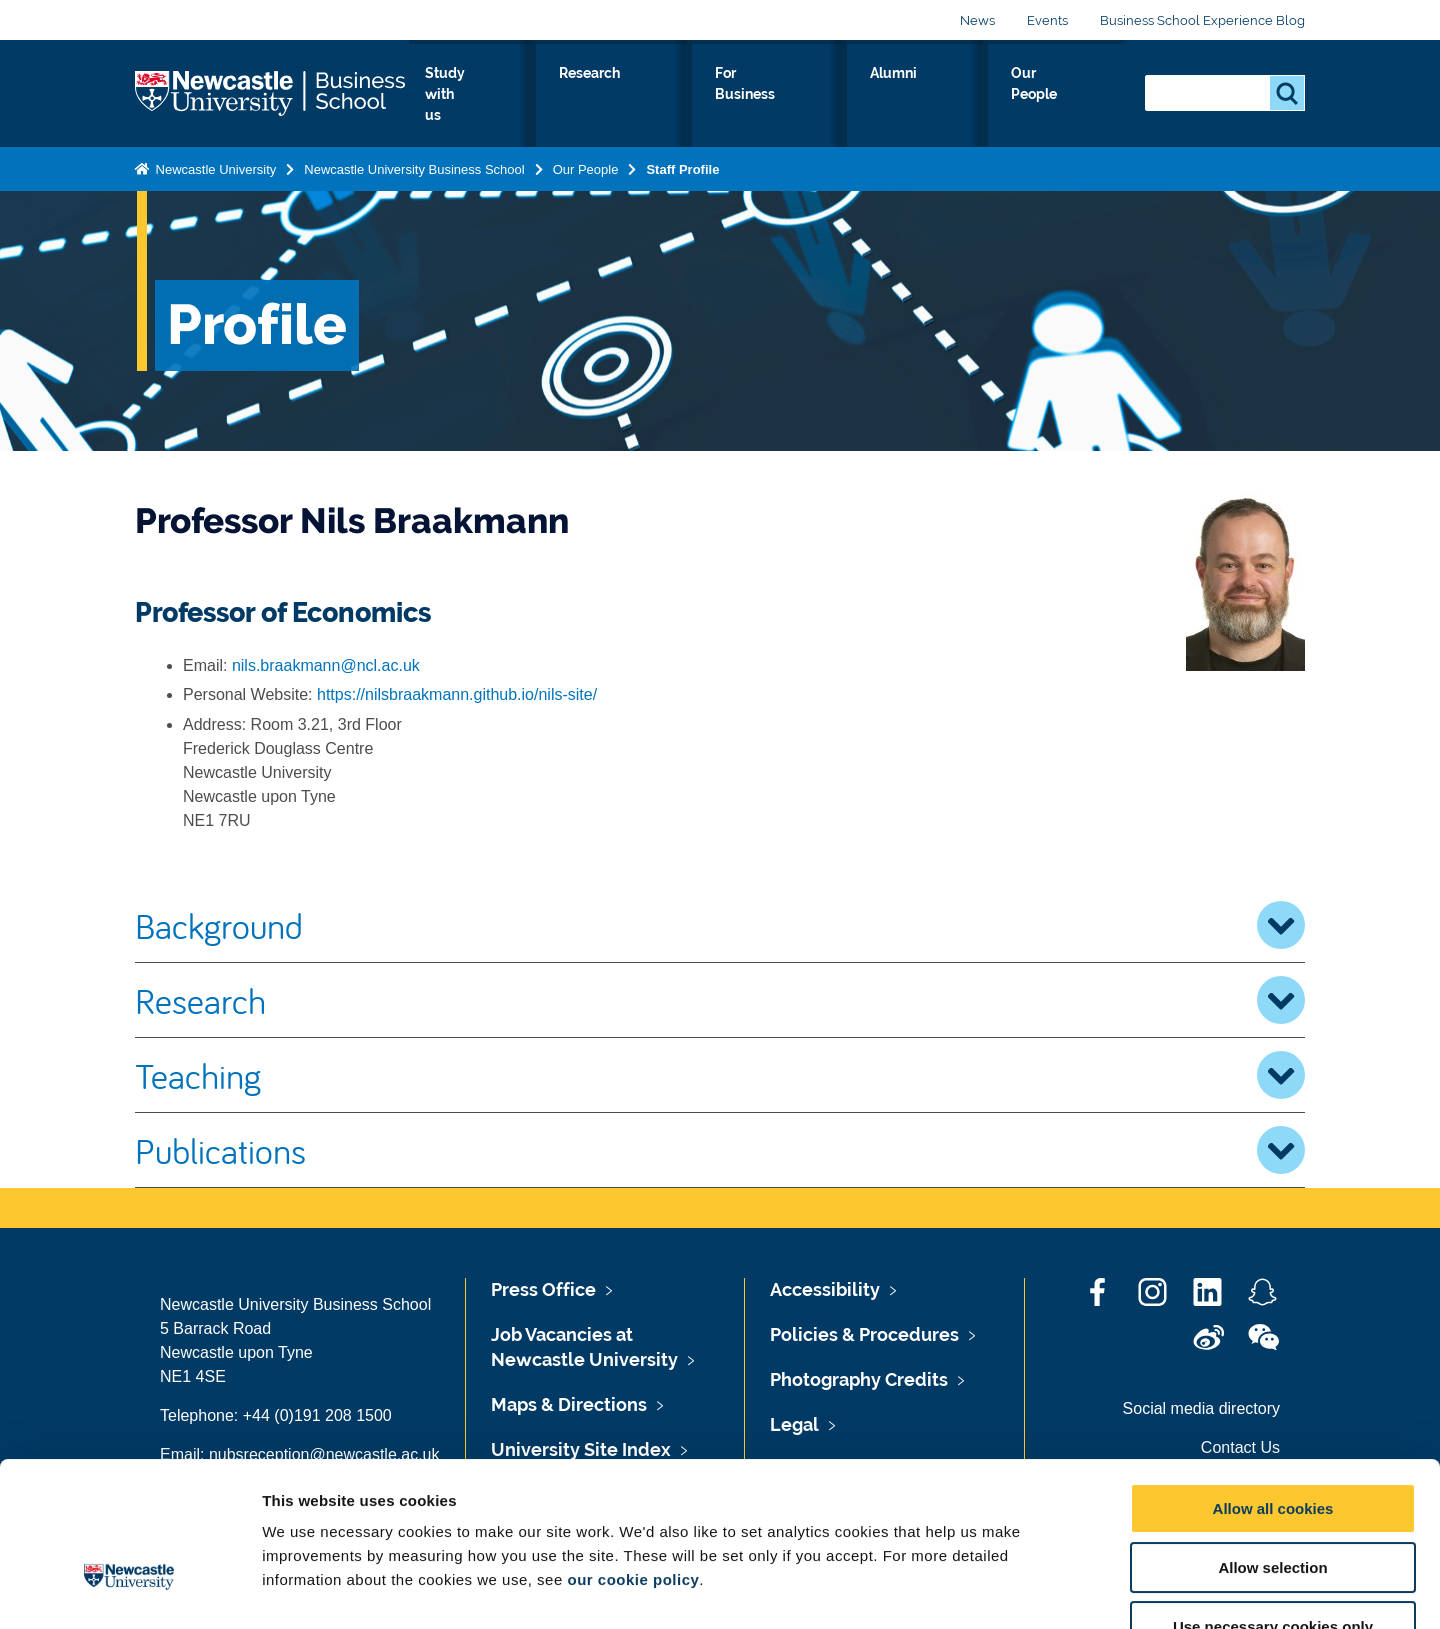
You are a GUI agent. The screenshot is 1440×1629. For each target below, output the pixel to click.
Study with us (620, 94)
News (977, 20)
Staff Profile (682, 160)
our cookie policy (633, 1454)
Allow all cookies (1273, 1383)
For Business (858, 94)
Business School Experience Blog (1202, 20)
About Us (500, 94)
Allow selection (1272, 1442)
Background (720, 925)
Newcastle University (214, 160)
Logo (272, 89)
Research (741, 94)
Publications (720, 1150)
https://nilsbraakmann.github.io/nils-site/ (457, 694)
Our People (1069, 94)
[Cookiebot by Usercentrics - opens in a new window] (129, 1590)
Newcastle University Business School (414, 160)
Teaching (720, 1075)
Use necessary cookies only (1273, 1501)
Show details (1049, 1589)
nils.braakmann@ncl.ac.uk (326, 665)
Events (1047, 20)
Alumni (966, 94)
